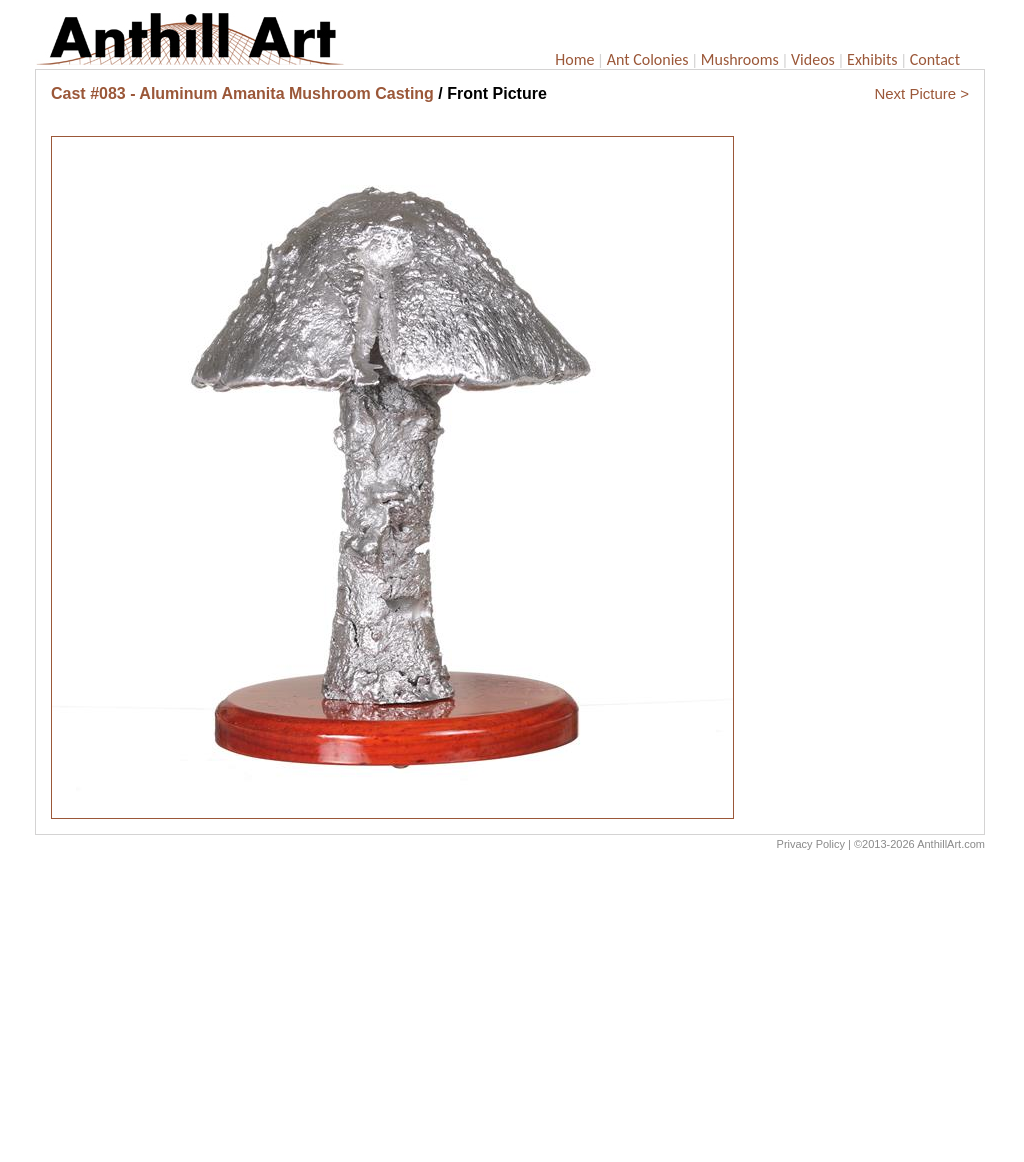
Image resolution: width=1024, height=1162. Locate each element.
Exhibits (872, 59)
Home (574, 59)
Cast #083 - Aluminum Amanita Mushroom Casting (242, 93)
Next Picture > (921, 93)
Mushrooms (740, 59)
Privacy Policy (811, 844)
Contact (935, 59)
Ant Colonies (648, 59)
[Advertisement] (510, 1011)
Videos (813, 59)
